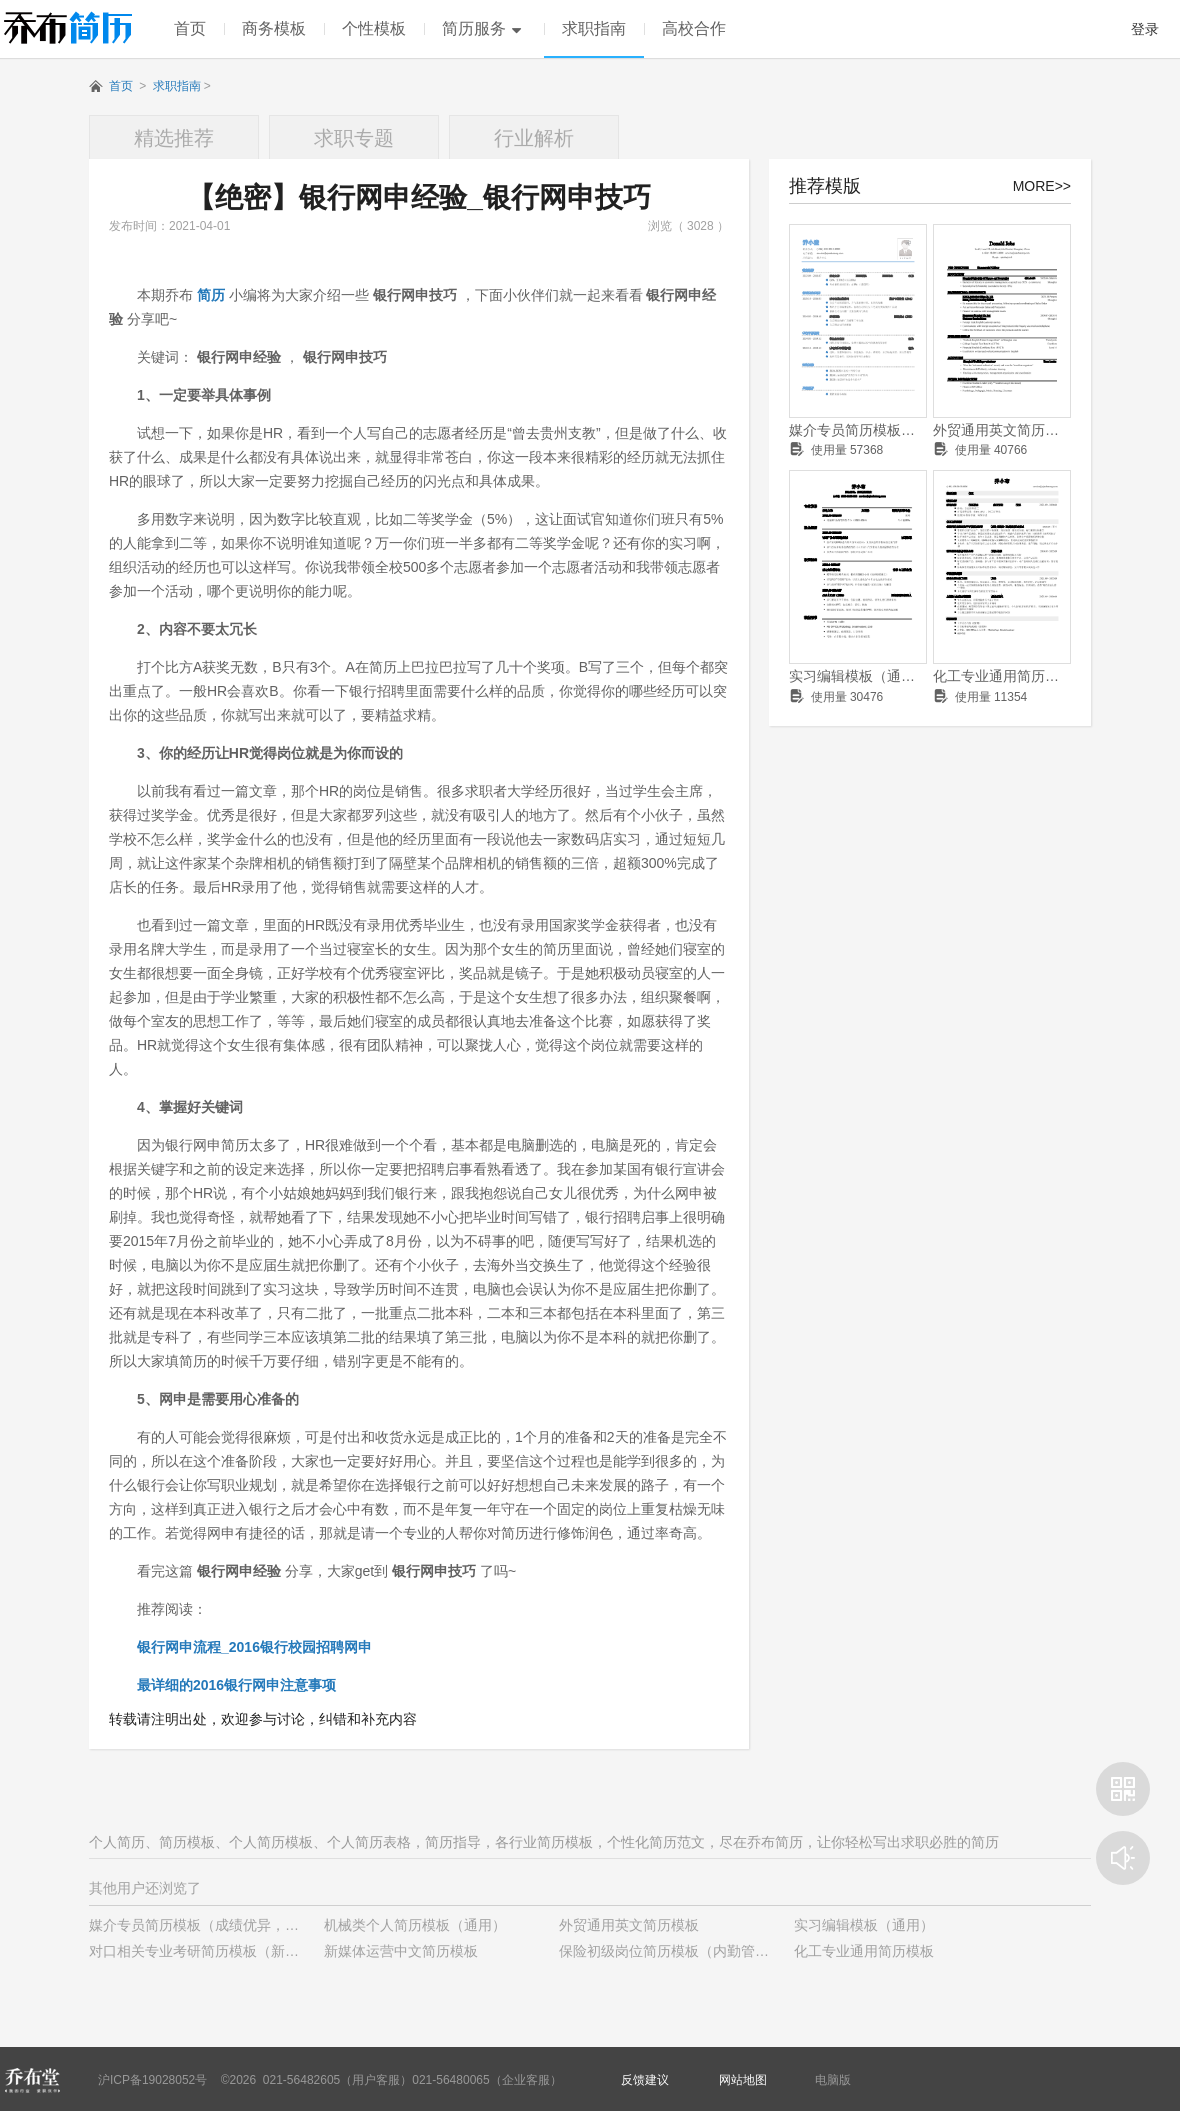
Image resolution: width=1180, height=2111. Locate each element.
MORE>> (1042, 186)
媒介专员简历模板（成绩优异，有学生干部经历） (858, 430)
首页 (190, 28)
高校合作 (694, 28)
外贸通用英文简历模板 (1002, 430)
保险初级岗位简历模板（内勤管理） (671, 1951)
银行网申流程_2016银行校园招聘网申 (254, 1647)
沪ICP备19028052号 (152, 2080)
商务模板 (274, 28)
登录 (1145, 29)
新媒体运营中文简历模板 (401, 1951)
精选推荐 (174, 138)
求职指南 (594, 28)
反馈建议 (645, 2080)
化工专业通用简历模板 (1002, 676)
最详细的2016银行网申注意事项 (236, 1685)
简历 (211, 295)
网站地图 (743, 2080)
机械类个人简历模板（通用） (415, 1925)
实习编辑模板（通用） (858, 676)
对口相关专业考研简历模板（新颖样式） (215, 1951)
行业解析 (534, 138)
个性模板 (374, 28)
